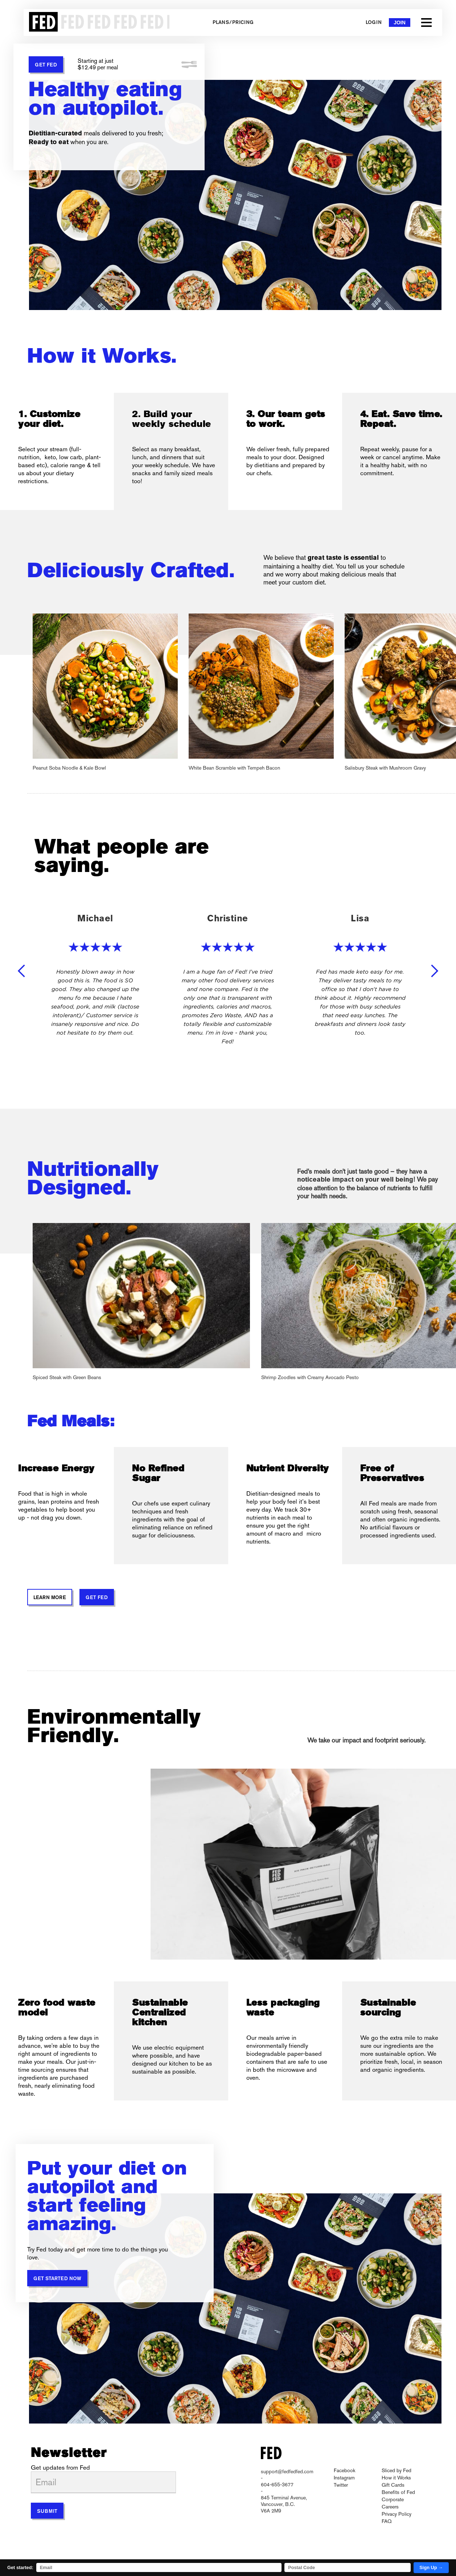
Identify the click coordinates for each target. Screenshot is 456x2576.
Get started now (57, 2279)
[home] (96, 22)
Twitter (341, 2485)
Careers (390, 2507)
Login (374, 22)
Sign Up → (431, 2567)
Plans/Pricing (233, 22)
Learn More (49, 1598)
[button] (426, 22)
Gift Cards (393, 2485)
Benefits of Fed (398, 2492)
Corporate (393, 2499)
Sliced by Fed (396, 2470)
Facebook (344, 2470)
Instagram (344, 2478)
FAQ (386, 2521)
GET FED (46, 65)
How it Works (396, 2478)
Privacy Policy (396, 2514)
